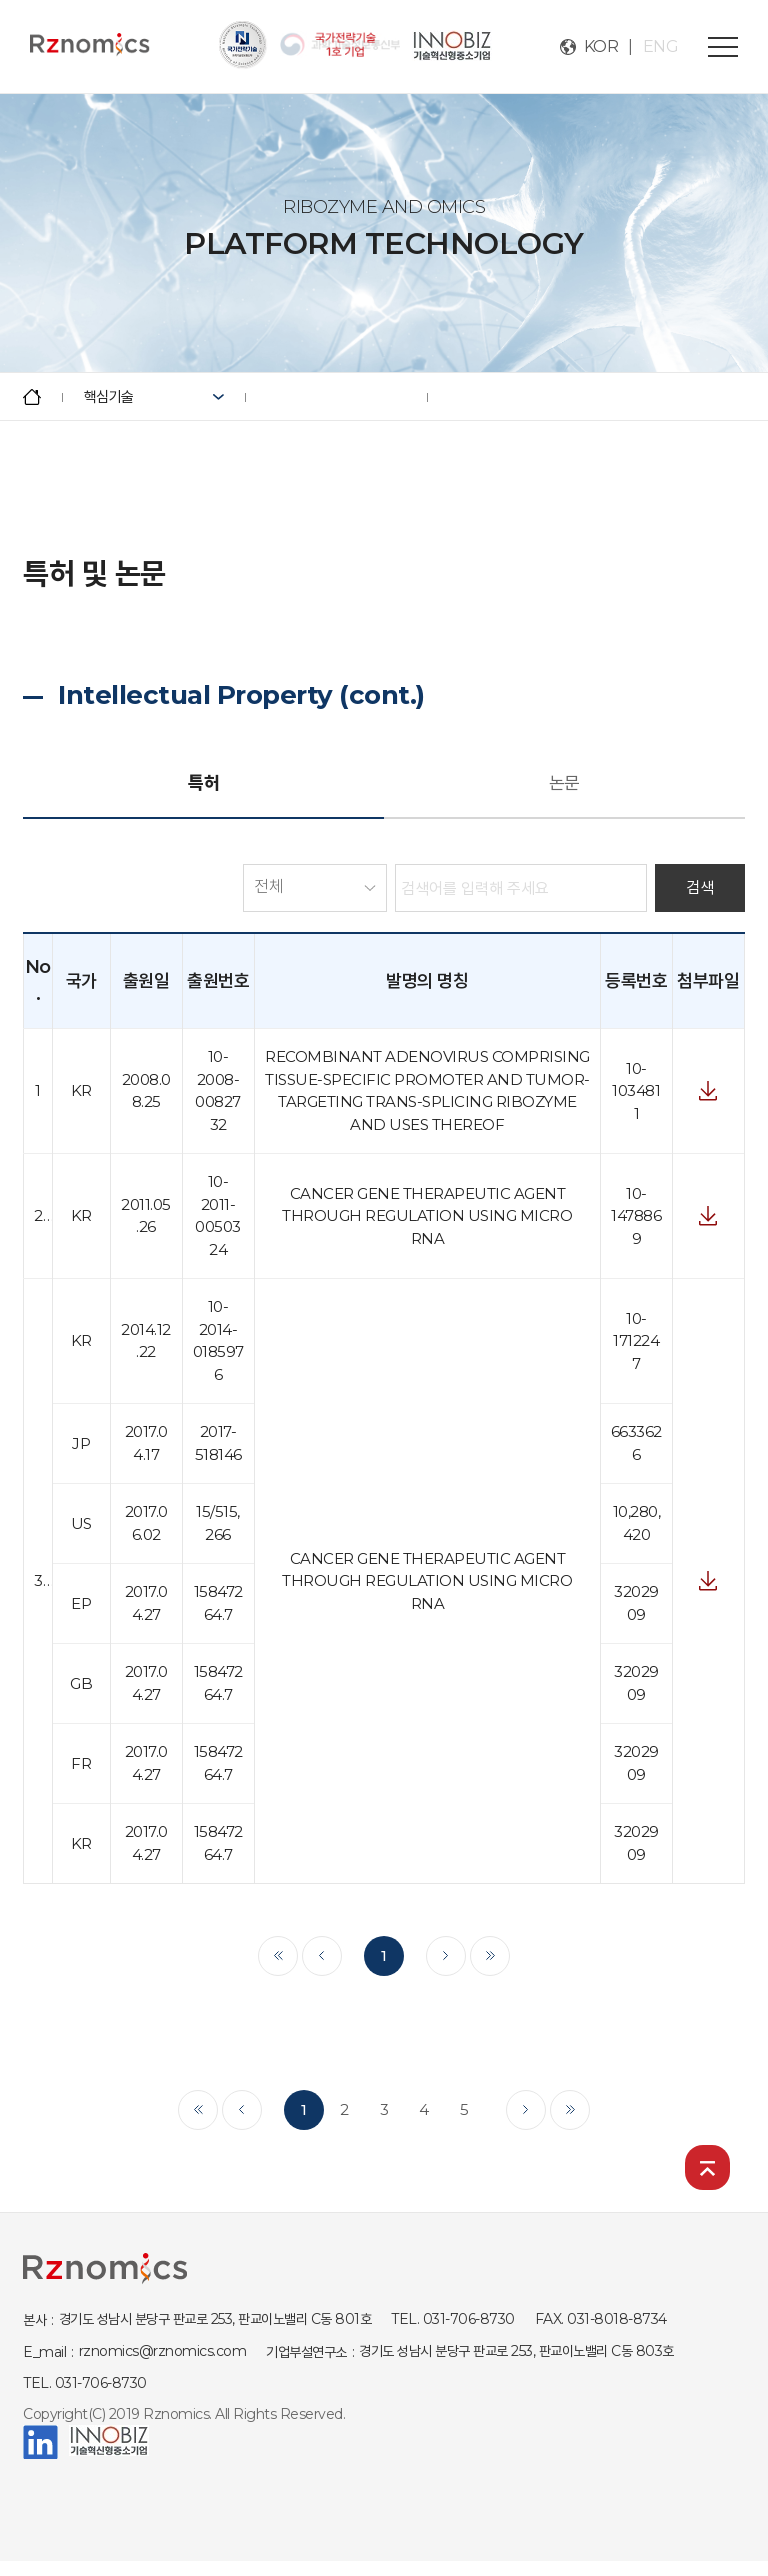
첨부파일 (708, 1091)
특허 (203, 783)
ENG (661, 46)
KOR (601, 46)
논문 (564, 783)
